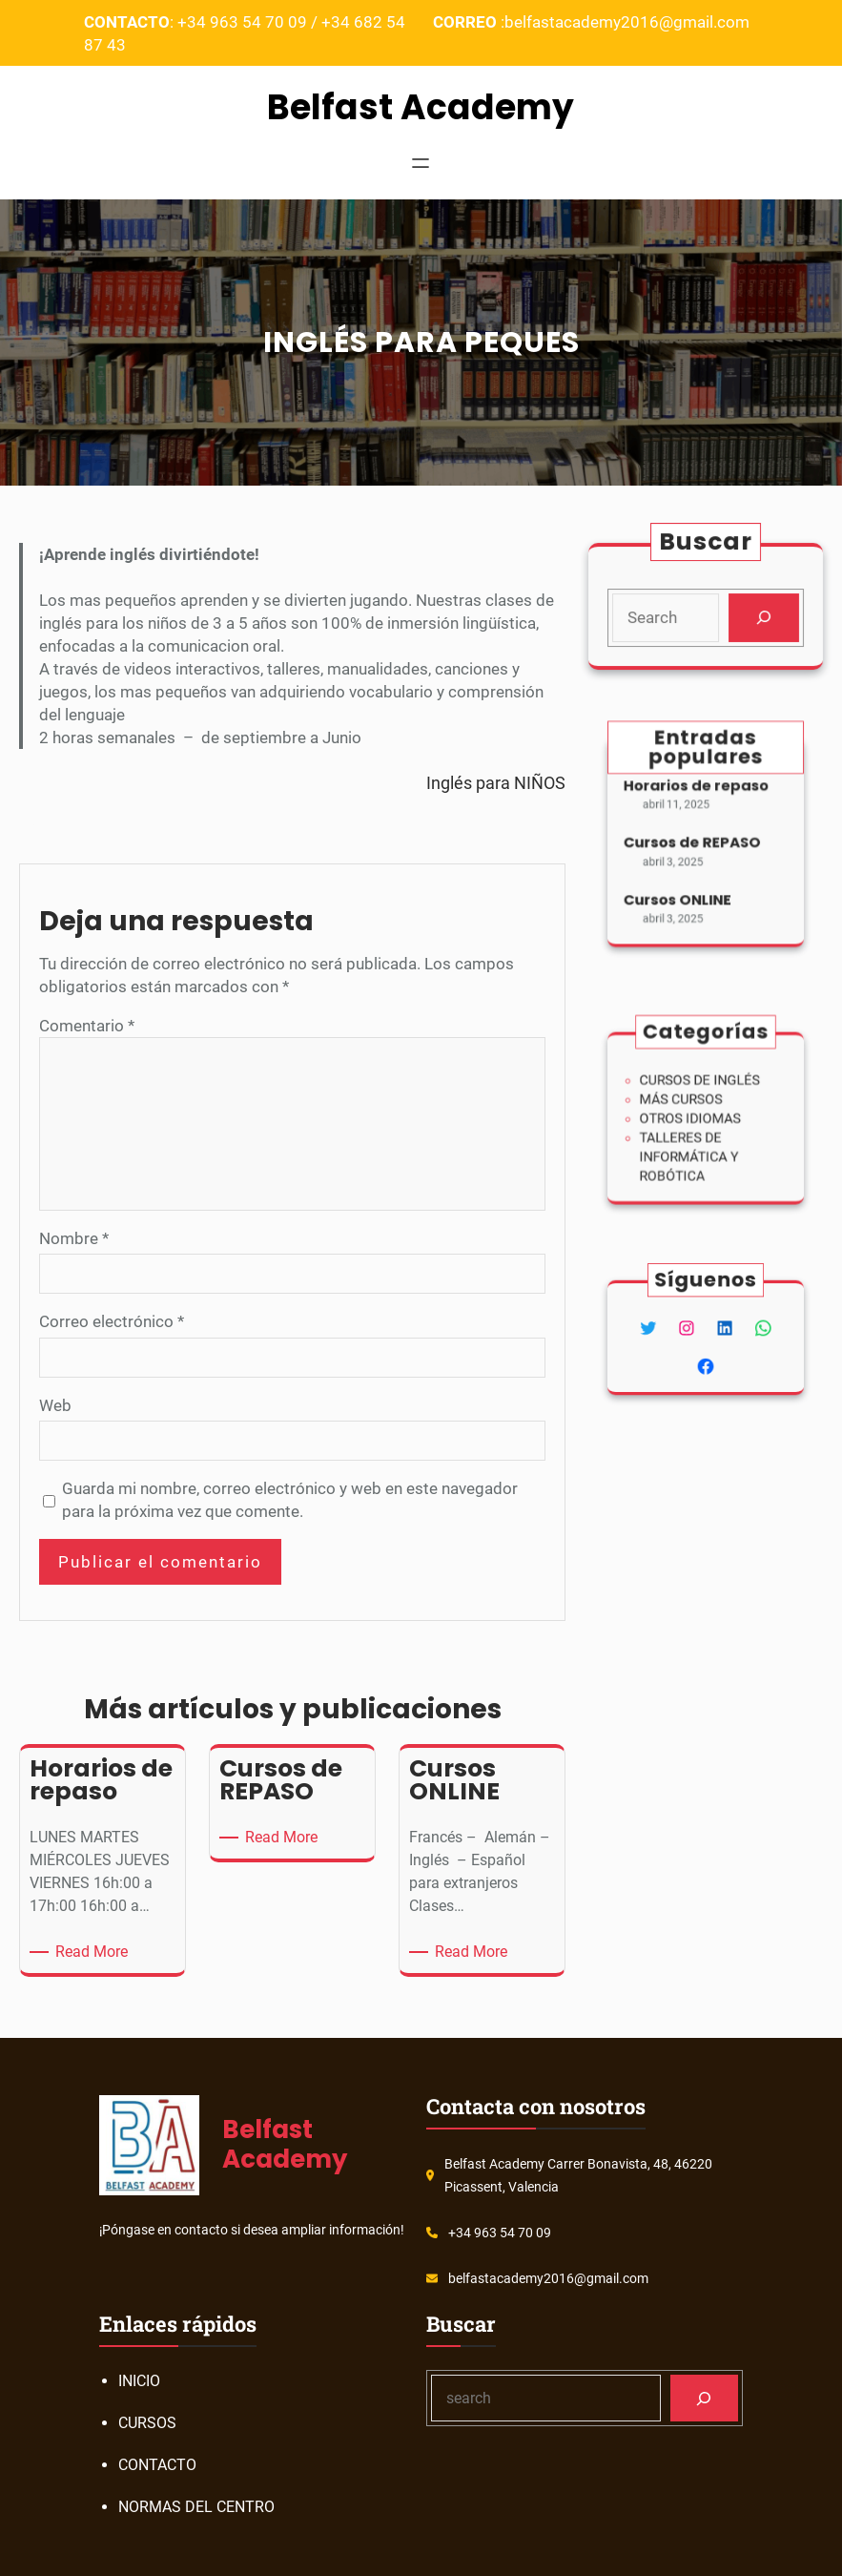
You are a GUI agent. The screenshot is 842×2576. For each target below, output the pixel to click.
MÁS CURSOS (687, 1103)
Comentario (86, 1025)
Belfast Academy (420, 107)
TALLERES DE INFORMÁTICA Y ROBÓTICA (693, 1148)
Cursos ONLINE (683, 887)
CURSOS (147, 2423)
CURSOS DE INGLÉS (702, 1088)
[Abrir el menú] (420, 165)
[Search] (763, 617)
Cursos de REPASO (695, 842)
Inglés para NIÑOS (495, 783)
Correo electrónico (111, 1321)
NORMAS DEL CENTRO (196, 2507)
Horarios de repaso (698, 797)
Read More (94, 1952)
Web (55, 1405)
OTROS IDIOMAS (694, 1117)
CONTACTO (157, 2465)
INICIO (139, 2381)
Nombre (74, 1238)
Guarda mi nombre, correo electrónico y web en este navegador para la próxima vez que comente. (290, 1500)
